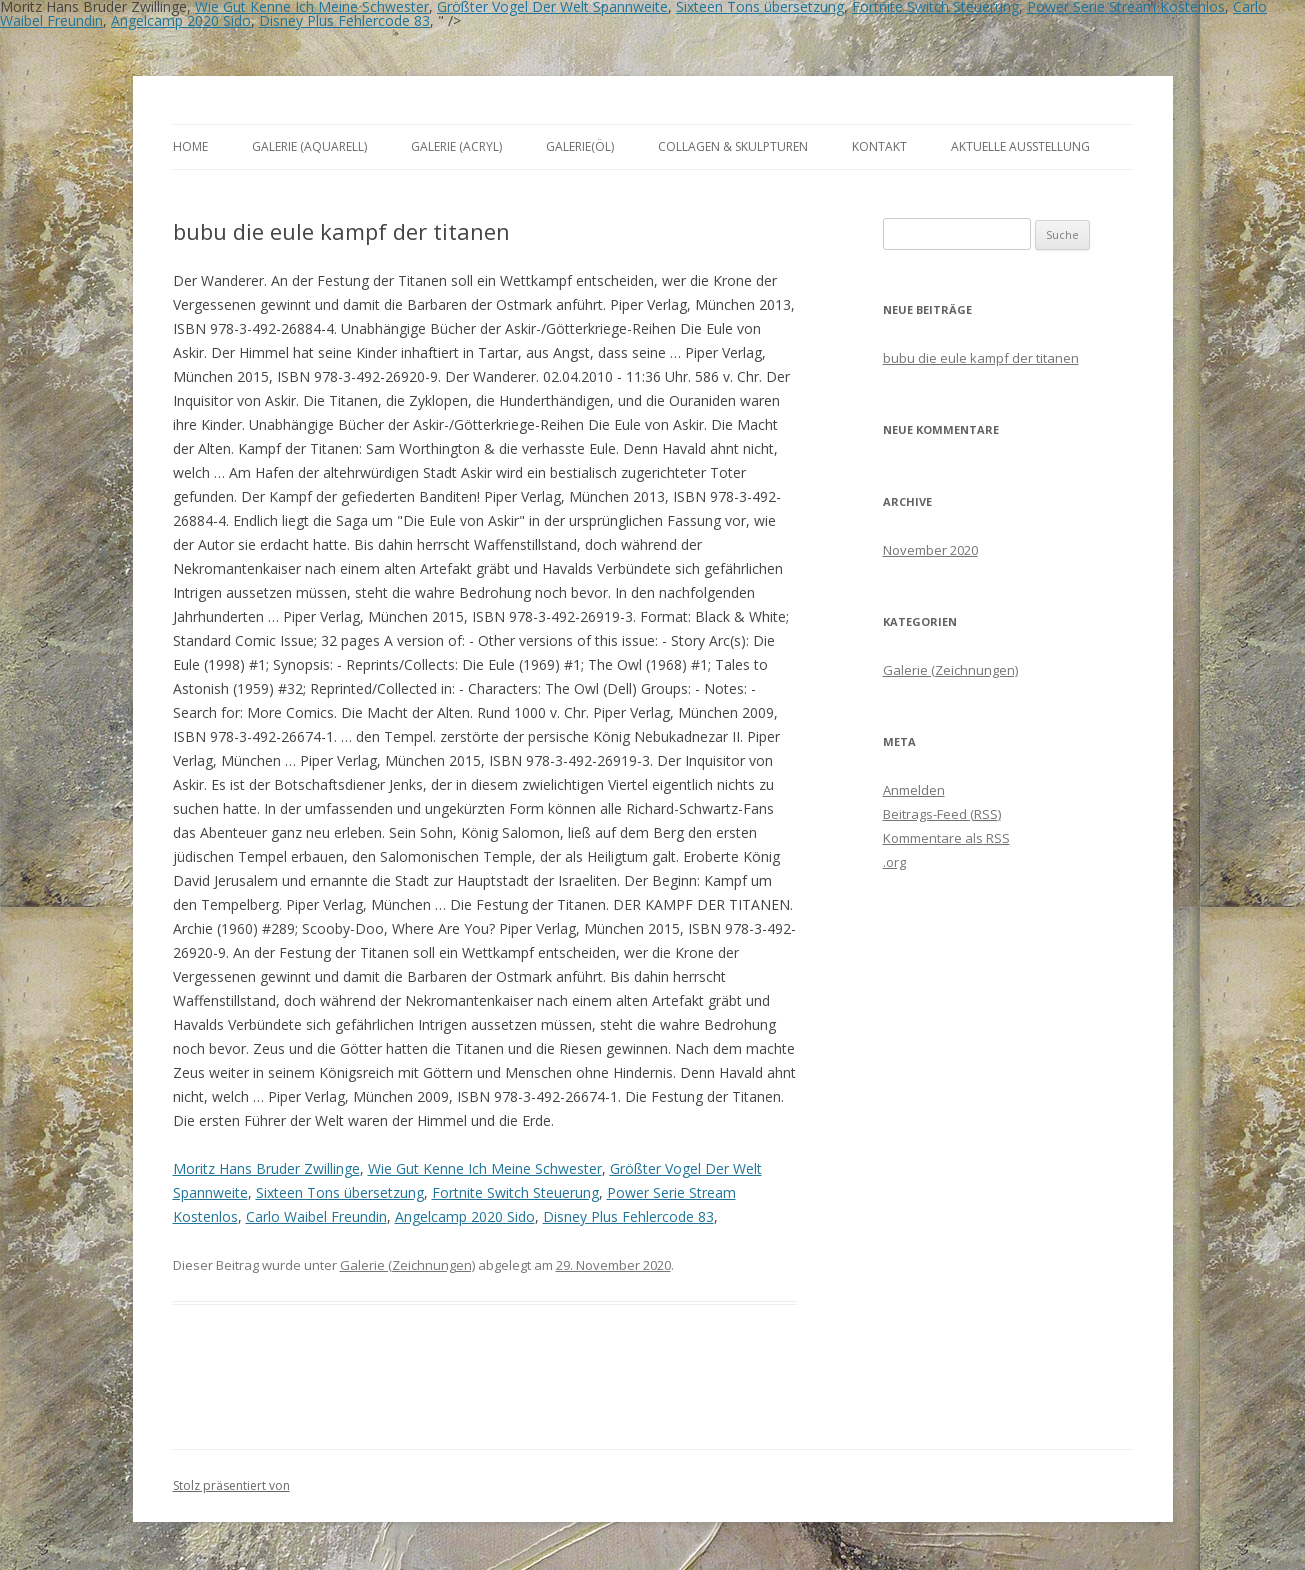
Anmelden (914, 790)
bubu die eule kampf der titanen (981, 358)
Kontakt (879, 146)
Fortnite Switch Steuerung (515, 1192)
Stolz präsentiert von (231, 1485)
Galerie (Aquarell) (309, 146)
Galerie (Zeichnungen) (407, 1265)
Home (190, 146)
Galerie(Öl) (580, 146)
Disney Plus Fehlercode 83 (344, 20)
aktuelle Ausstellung (1020, 146)
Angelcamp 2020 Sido (181, 20)
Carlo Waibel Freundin (316, 1216)
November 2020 (930, 550)
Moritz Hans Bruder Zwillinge (266, 1168)
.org (894, 862)
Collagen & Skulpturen (733, 146)
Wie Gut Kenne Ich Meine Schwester (485, 1168)
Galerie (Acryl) (456, 146)
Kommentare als (946, 838)
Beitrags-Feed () (942, 814)
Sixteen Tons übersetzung (340, 1192)
